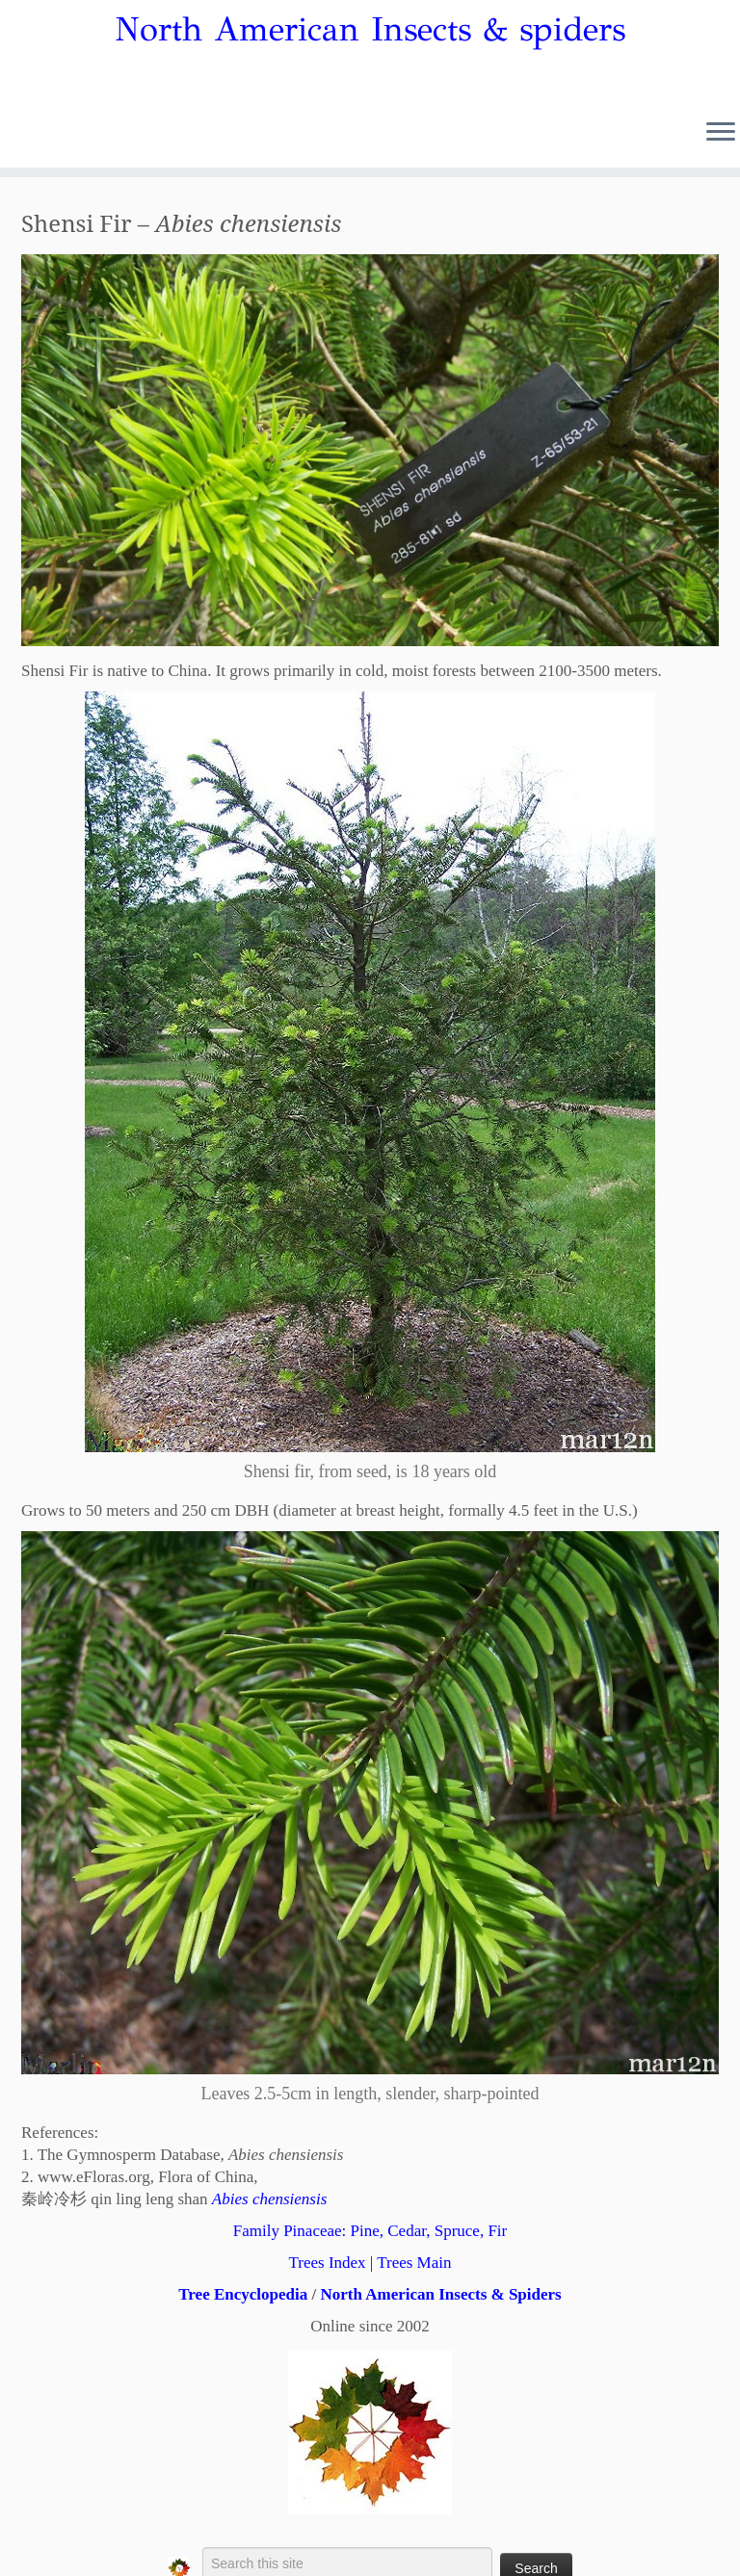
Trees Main (414, 2262)
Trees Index (326, 2262)
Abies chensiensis (269, 2199)
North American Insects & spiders (370, 30)
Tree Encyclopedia (242, 2294)
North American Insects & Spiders (440, 2294)
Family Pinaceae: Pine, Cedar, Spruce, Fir (370, 2231)
